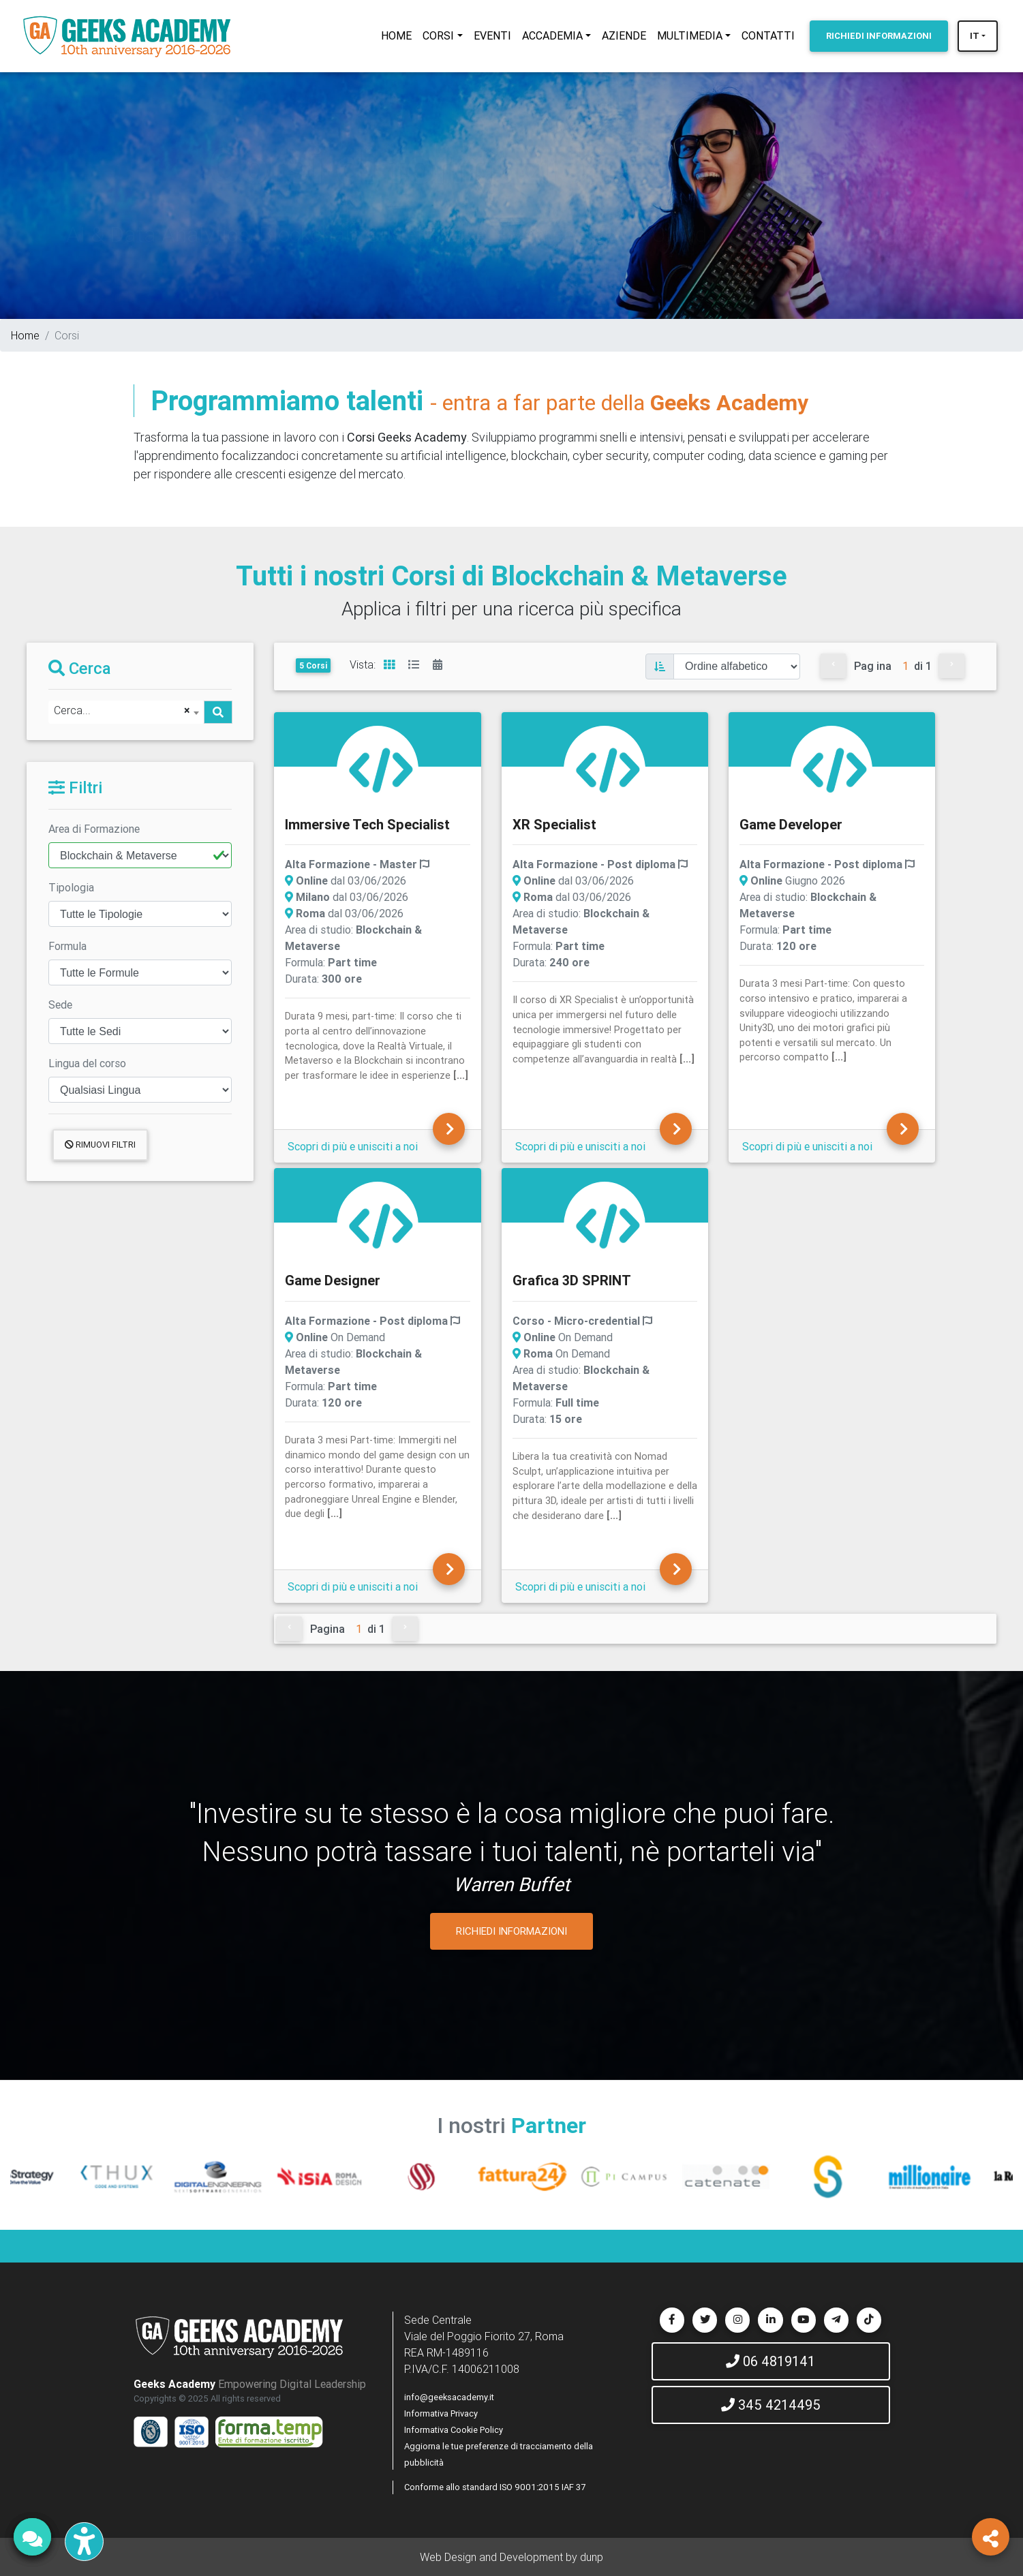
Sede (60, 1004)
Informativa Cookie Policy (453, 2430)
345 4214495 (771, 2404)
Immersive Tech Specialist (367, 824)
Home (25, 335)
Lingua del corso (87, 1063)
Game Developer (790, 824)
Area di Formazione (94, 828)
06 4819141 (770, 2361)
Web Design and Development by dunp (511, 2557)
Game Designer (332, 1280)
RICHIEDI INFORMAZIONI (511, 1931)
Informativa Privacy (441, 2413)
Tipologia (71, 887)
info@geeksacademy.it (449, 2397)
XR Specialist (554, 824)
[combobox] (126, 712)
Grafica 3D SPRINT (572, 1280)
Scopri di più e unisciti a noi (353, 1146)
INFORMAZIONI (879, 36)
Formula (67, 946)
